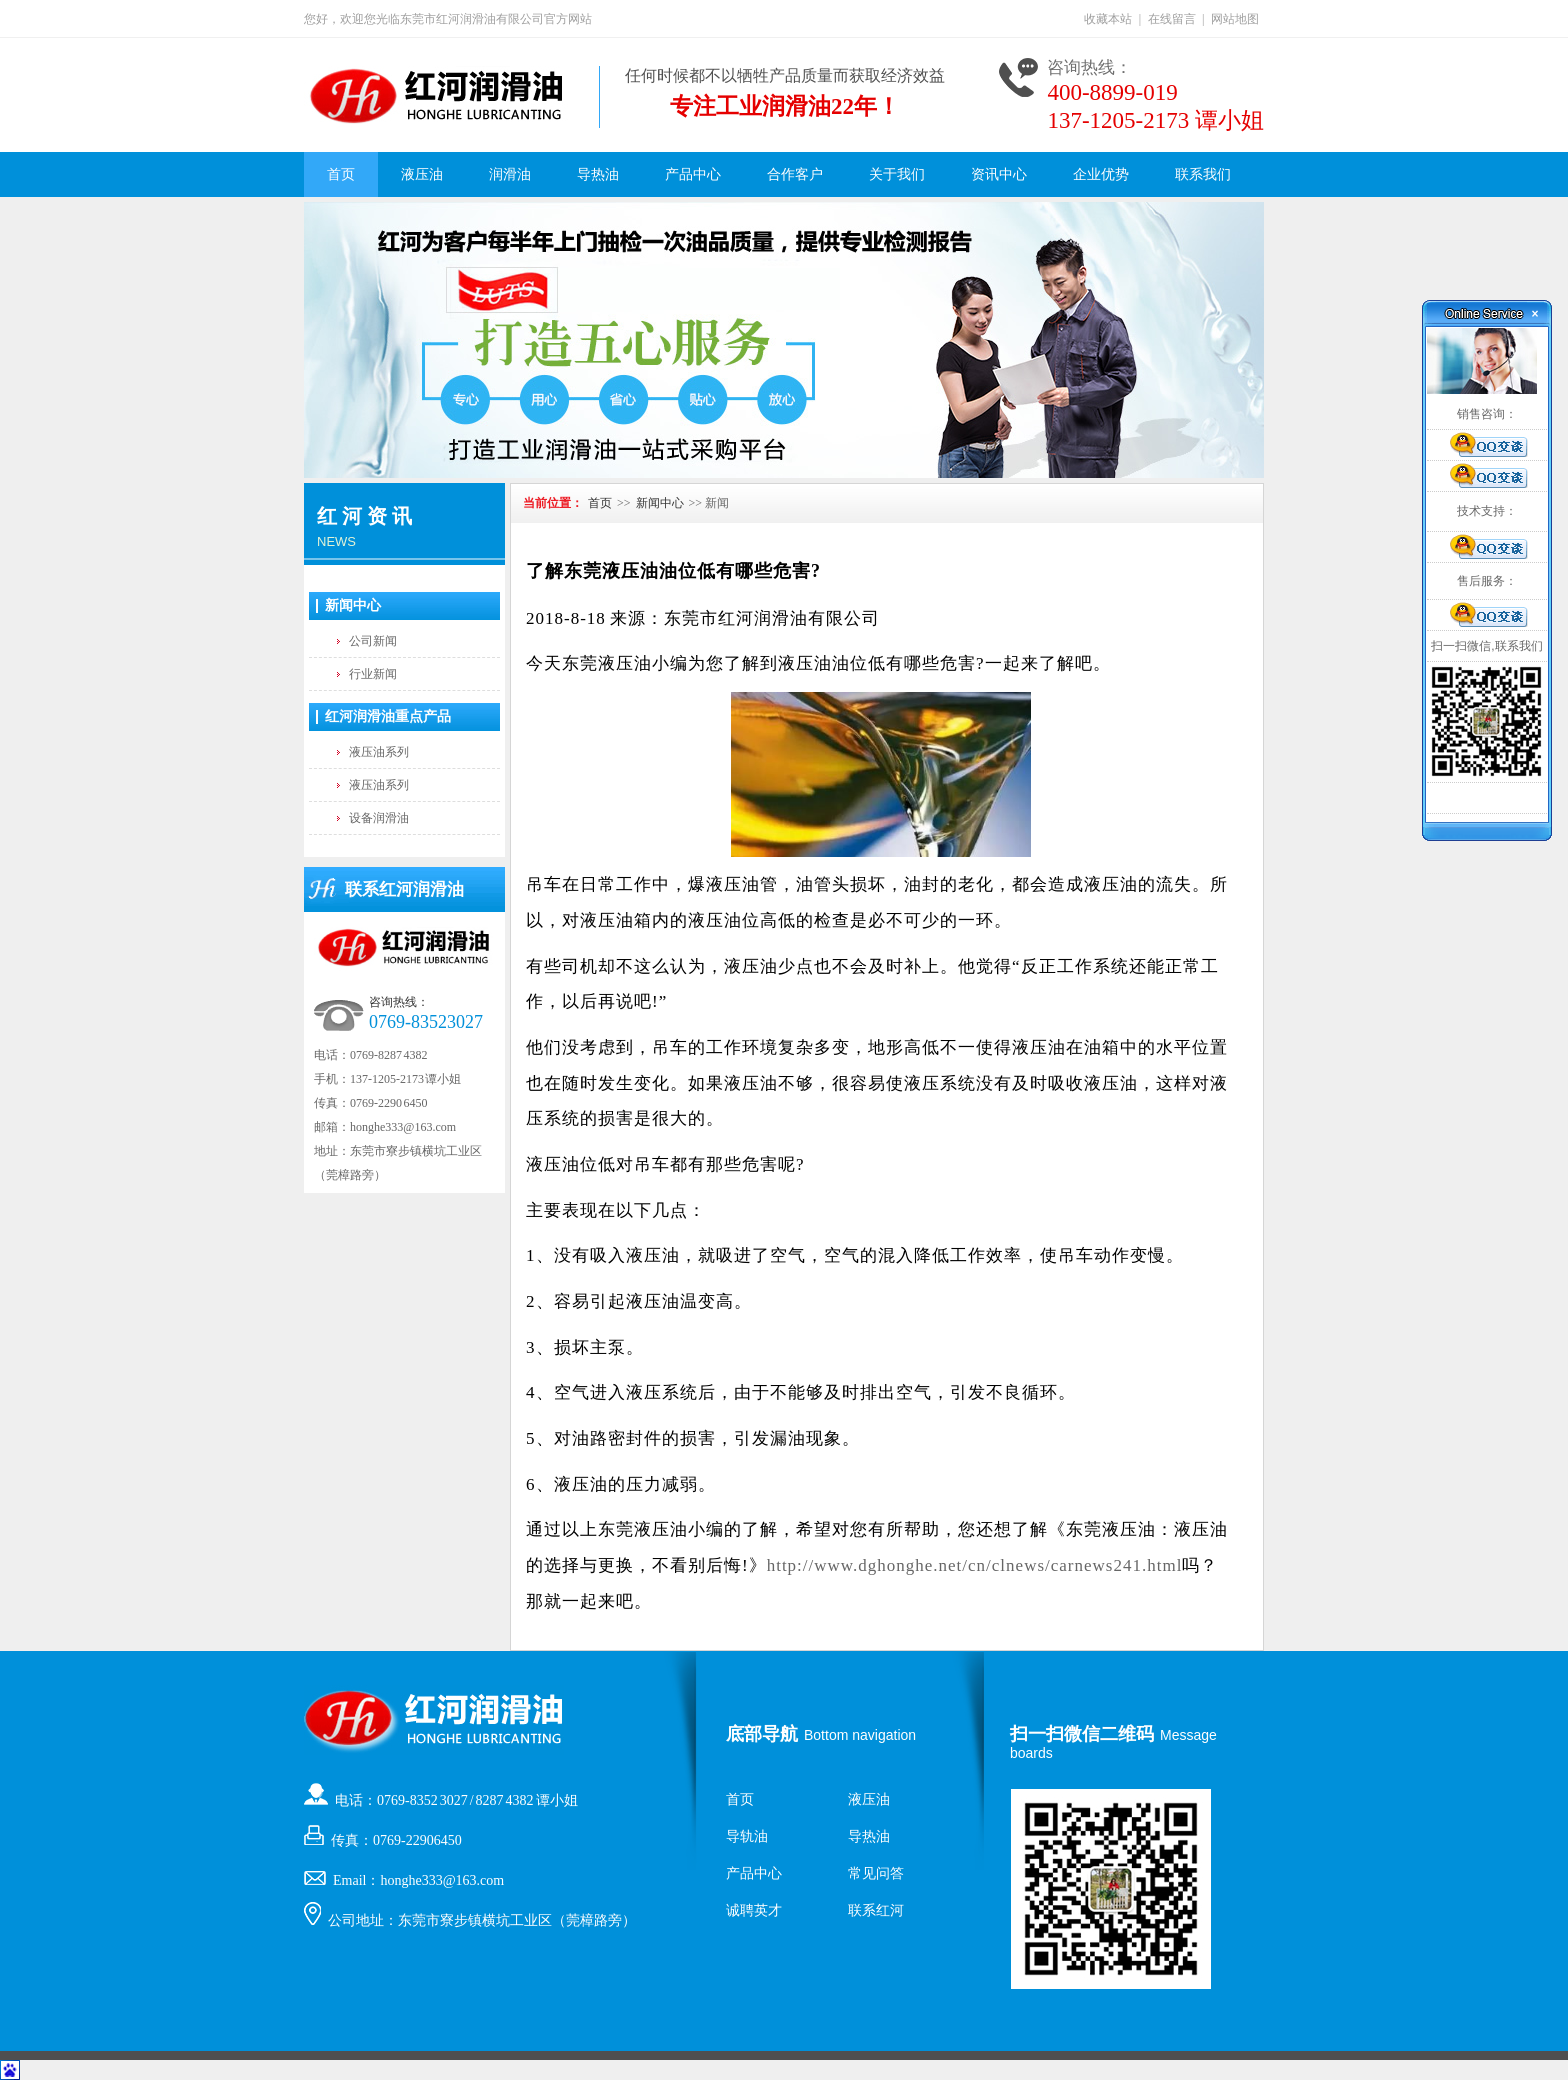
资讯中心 (999, 174)
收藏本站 (1108, 19)
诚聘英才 (754, 1910)
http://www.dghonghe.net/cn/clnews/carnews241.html (975, 1565)
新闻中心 (353, 605)
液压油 (422, 174)
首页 (341, 174)
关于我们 (897, 174)
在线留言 (1172, 19)
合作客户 (795, 174)
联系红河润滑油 (404, 889)
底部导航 (762, 1734)
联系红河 (876, 1910)
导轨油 (747, 1836)
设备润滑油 (379, 818)
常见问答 (876, 1873)
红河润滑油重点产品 (388, 716)
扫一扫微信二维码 (1082, 1734)
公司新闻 (373, 641)
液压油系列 (379, 752)
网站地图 (1235, 19)
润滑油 (510, 174)
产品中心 (693, 174)
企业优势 (1101, 174)
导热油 (598, 174)
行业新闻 (373, 674)
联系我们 (1203, 174)
